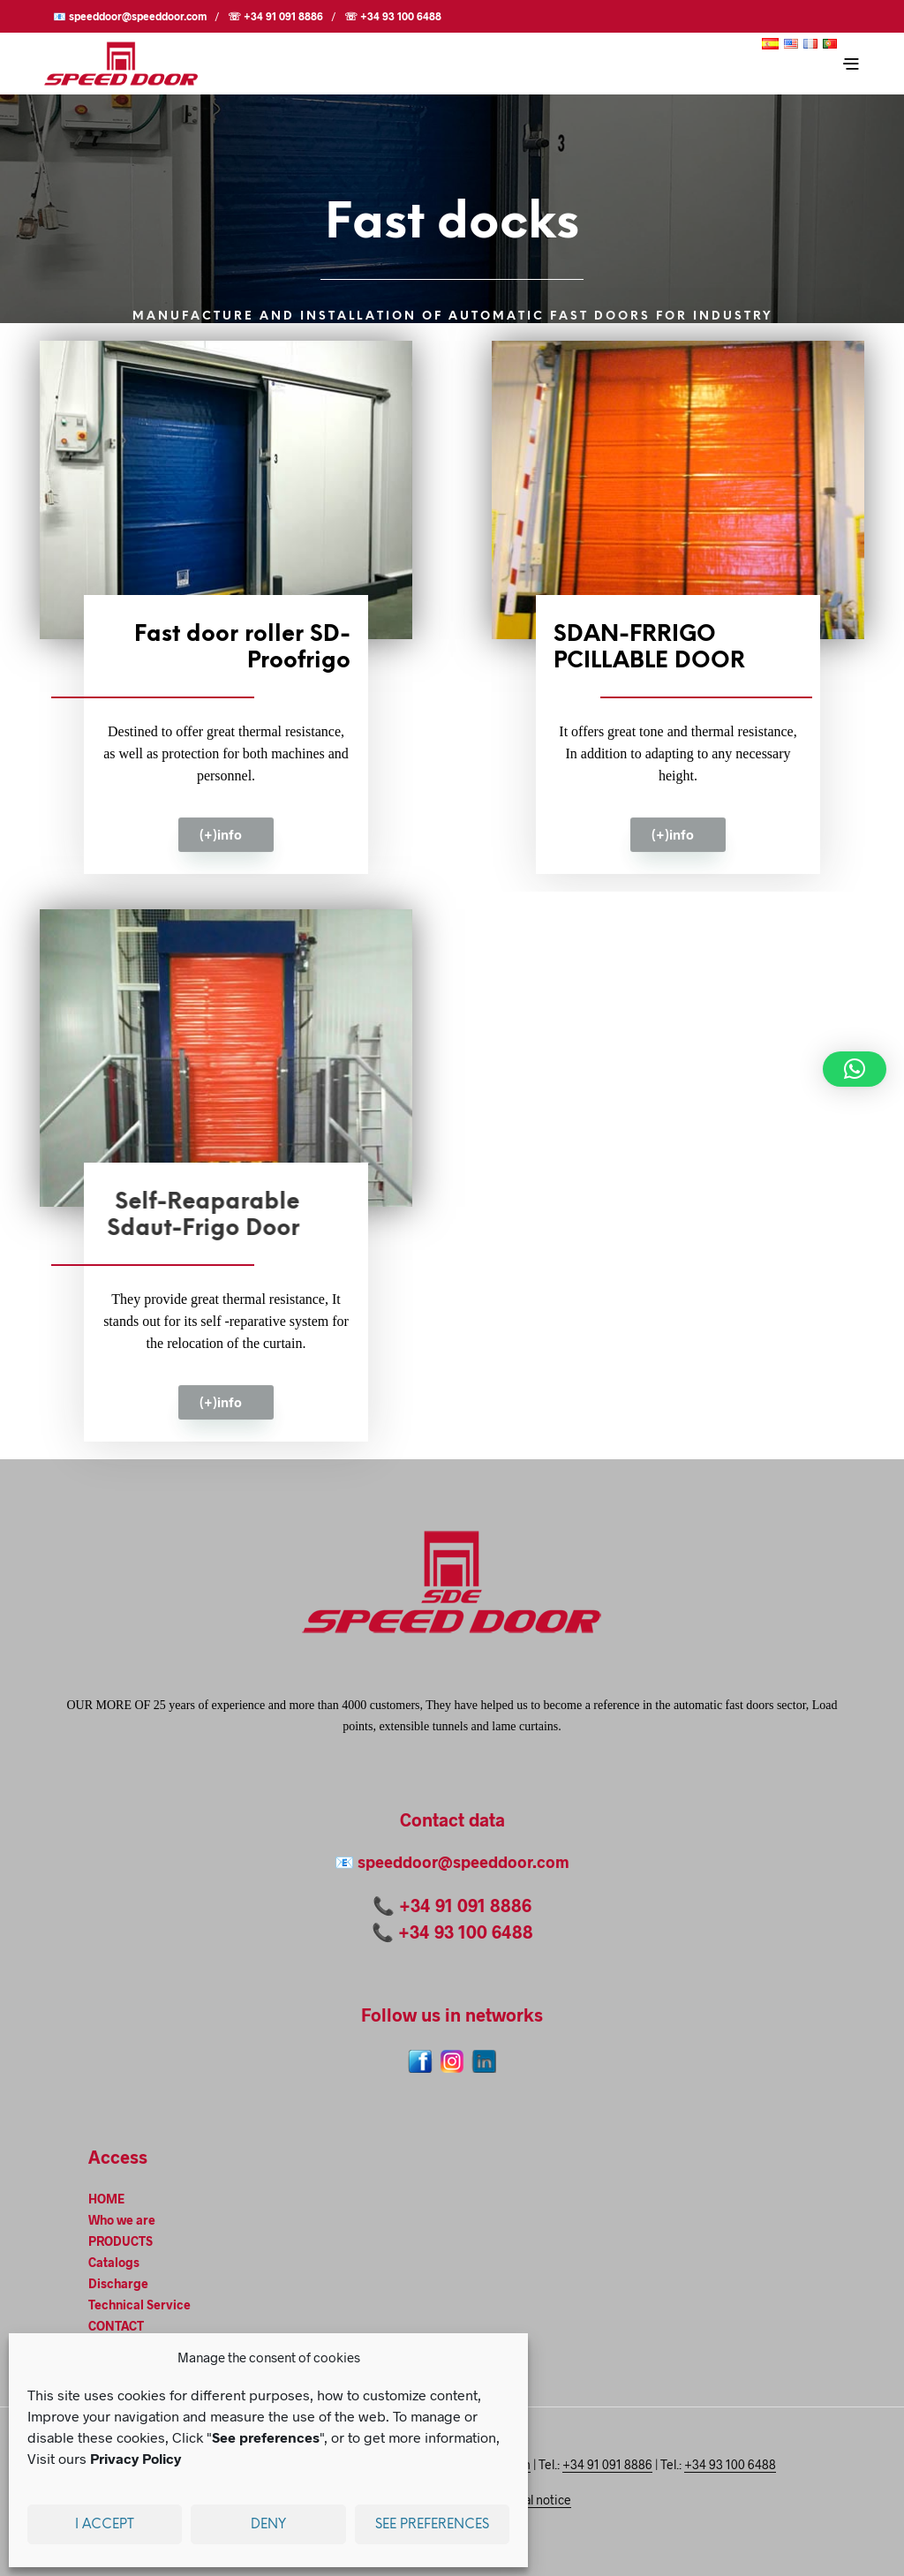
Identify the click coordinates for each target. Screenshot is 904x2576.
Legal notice (537, 2500)
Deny (268, 2525)
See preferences (432, 2525)
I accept (104, 2525)
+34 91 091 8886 (465, 1905)
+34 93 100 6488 (465, 1931)
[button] (854, 1069)
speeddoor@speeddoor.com (463, 1862)
